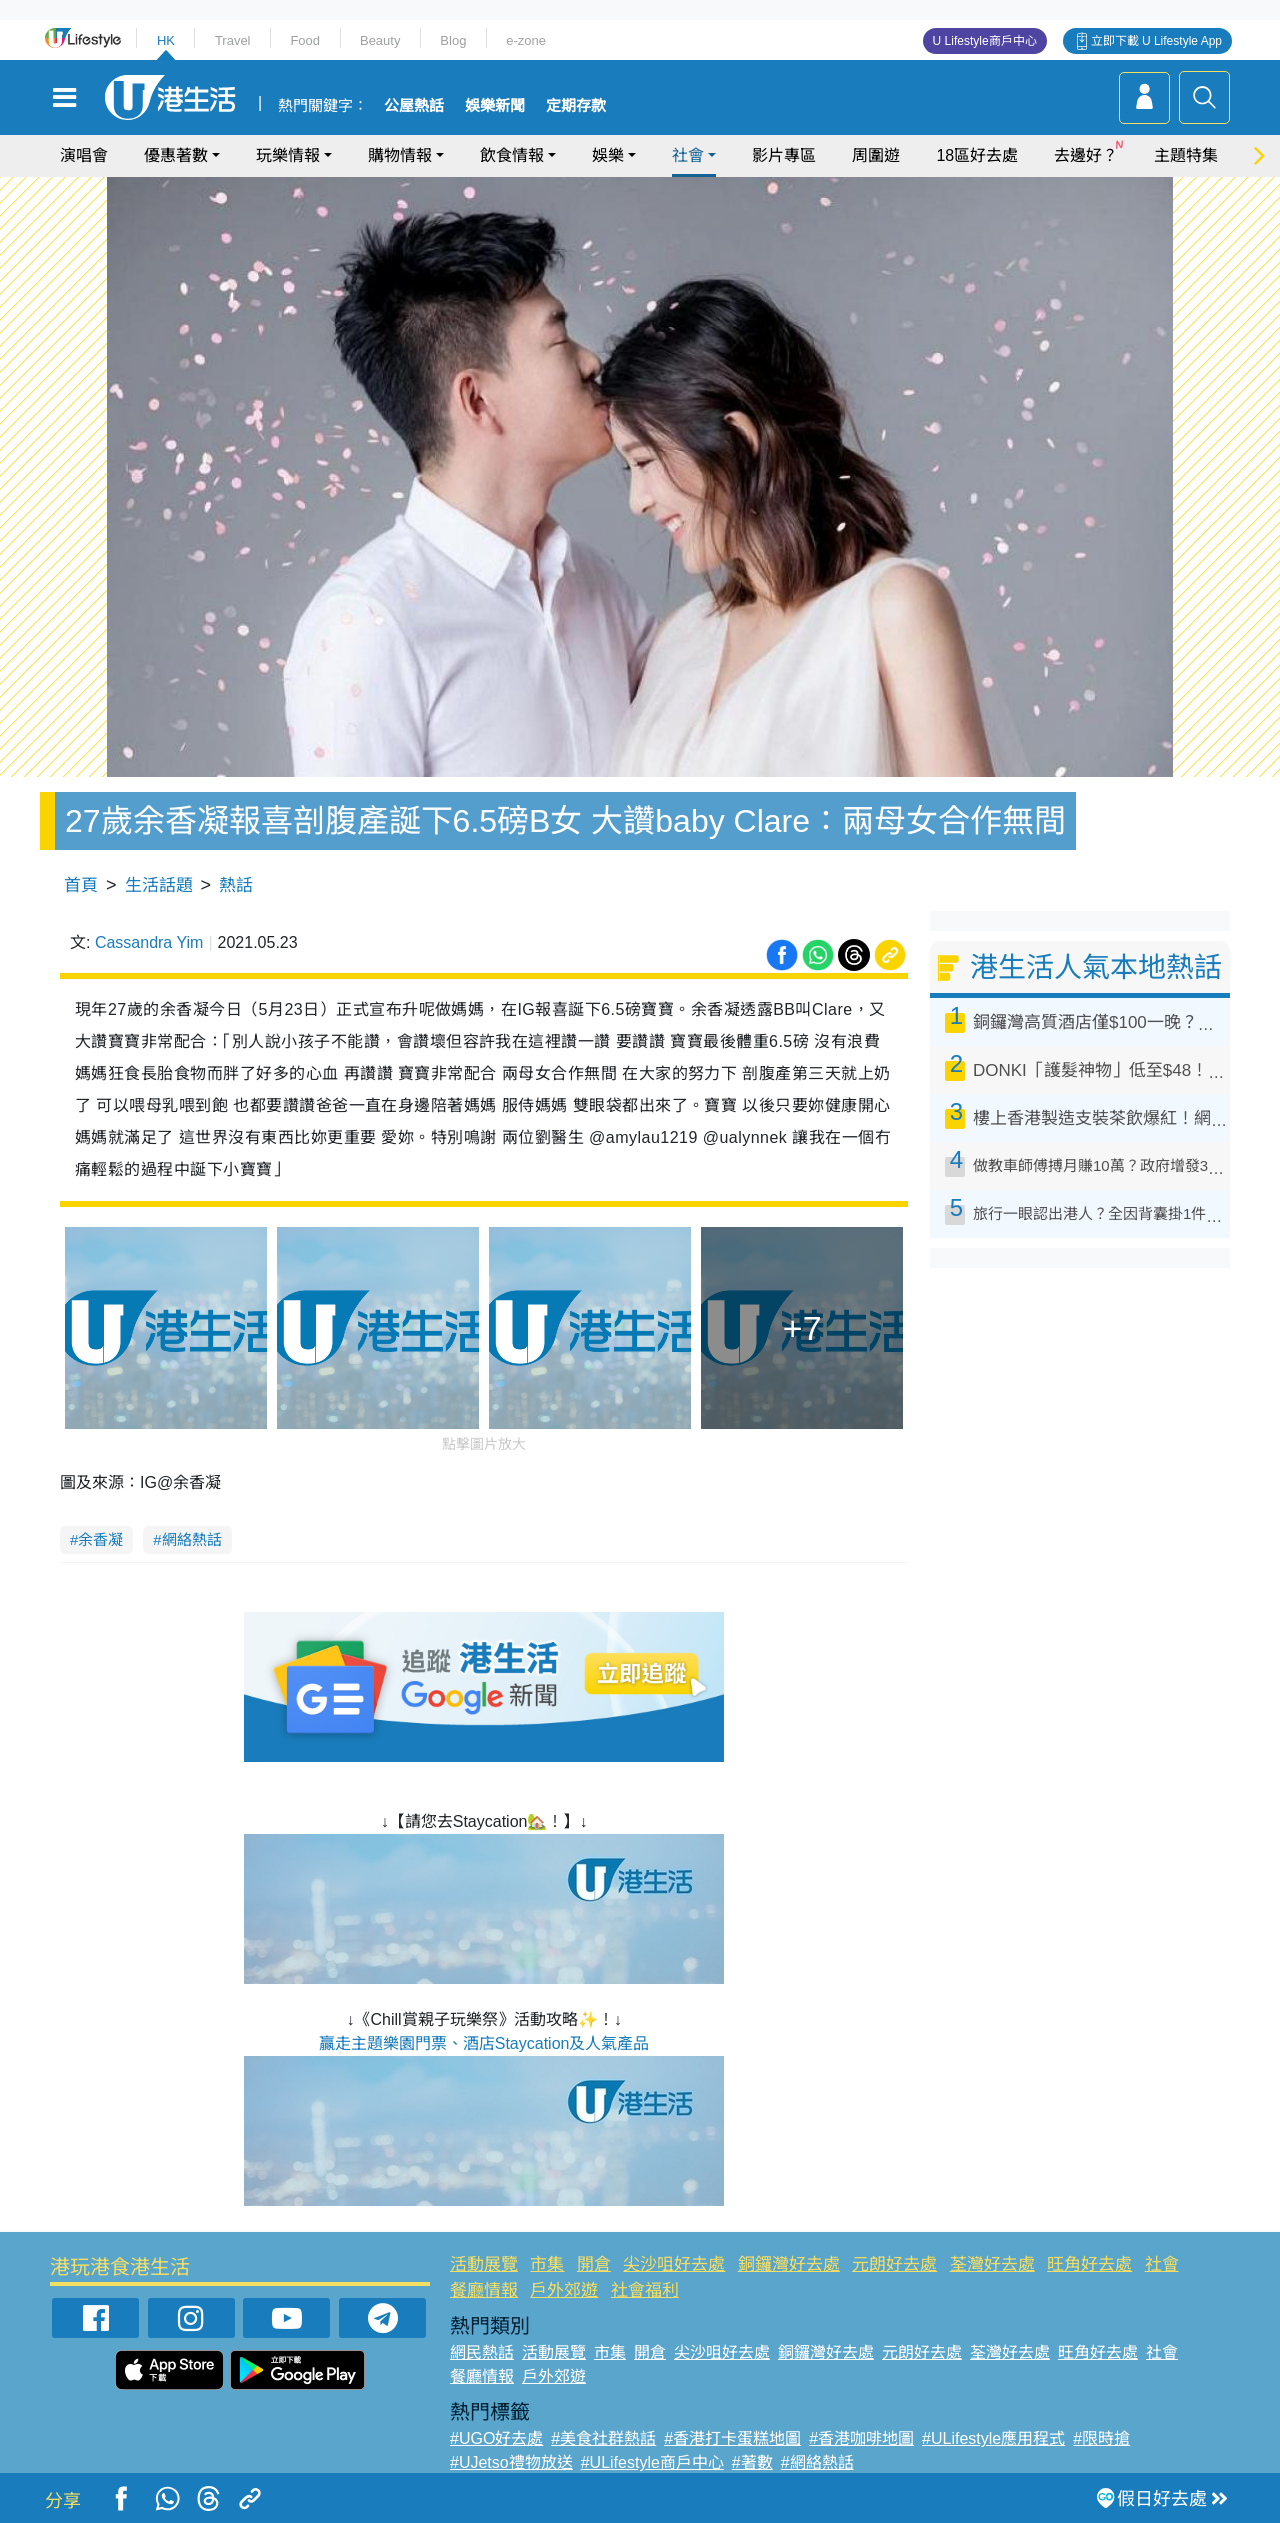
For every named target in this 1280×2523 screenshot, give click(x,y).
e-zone (526, 40)
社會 (688, 155)
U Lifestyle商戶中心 (985, 41)
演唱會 (84, 155)
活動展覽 (484, 2264)
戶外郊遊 (564, 2290)
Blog (453, 40)
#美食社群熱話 (603, 2438)
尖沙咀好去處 (674, 2264)
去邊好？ (1086, 155)
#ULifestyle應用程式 (993, 2438)
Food (305, 40)
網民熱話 (482, 2352)
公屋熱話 (414, 106)
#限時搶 (1101, 2438)
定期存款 (576, 106)
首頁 (81, 885)
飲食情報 (512, 155)
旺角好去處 (1089, 2264)
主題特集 (1186, 155)
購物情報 (400, 155)
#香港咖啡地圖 (861, 2438)
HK (166, 40)
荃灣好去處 (992, 2264)
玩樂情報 (288, 155)
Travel (233, 40)
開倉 (594, 2264)
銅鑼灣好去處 (789, 2264)
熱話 (236, 885)
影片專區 (784, 155)
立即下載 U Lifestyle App (1156, 41)
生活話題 (159, 885)
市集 (547, 2264)
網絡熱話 (192, 1539)
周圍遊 (876, 155)
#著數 (752, 2462)
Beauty (380, 40)
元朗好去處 (894, 2264)
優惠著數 (176, 155)
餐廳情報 (484, 2290)
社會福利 (645, 2290)
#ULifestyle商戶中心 (652, 2462)
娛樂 (608, 155)
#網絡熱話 (817, 2462)
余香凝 (100, 1539)
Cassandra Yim (149, 942)
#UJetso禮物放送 (511, 2462)
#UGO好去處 (496, 2438)
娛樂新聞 (495, 106)
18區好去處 (977, 155)
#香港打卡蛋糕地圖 (732, 2438)
